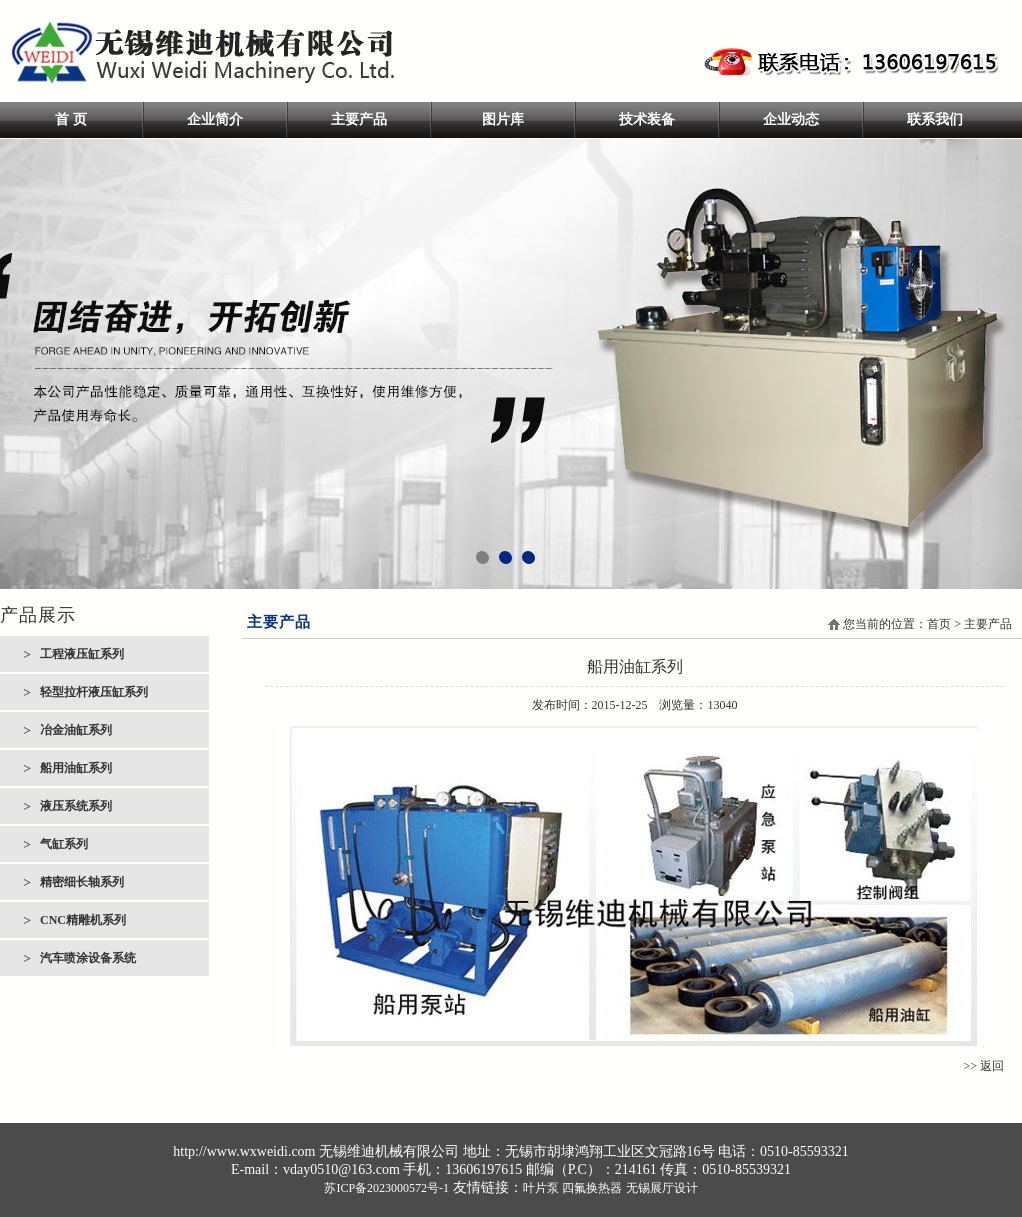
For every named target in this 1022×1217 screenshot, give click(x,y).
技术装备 (647, 119)
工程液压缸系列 (82, 654)
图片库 (503, 119)
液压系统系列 (76, 806)
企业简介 (215, 119)
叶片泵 (541, 1188)
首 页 (71, 119)
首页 (939, 624)
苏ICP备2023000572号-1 (386, 1188)
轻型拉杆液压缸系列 (94, 692)
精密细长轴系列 (82, 882)
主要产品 (359, 119)
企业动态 (791, 119)
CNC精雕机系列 (83, 920)
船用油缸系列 (76, 768)
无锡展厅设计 (662, 1188)
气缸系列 (64, 844)
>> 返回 (983, 1066)
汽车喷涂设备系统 (88, 958)
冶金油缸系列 (76, 730)
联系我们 (935, 119)
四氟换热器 (592, 1188)
